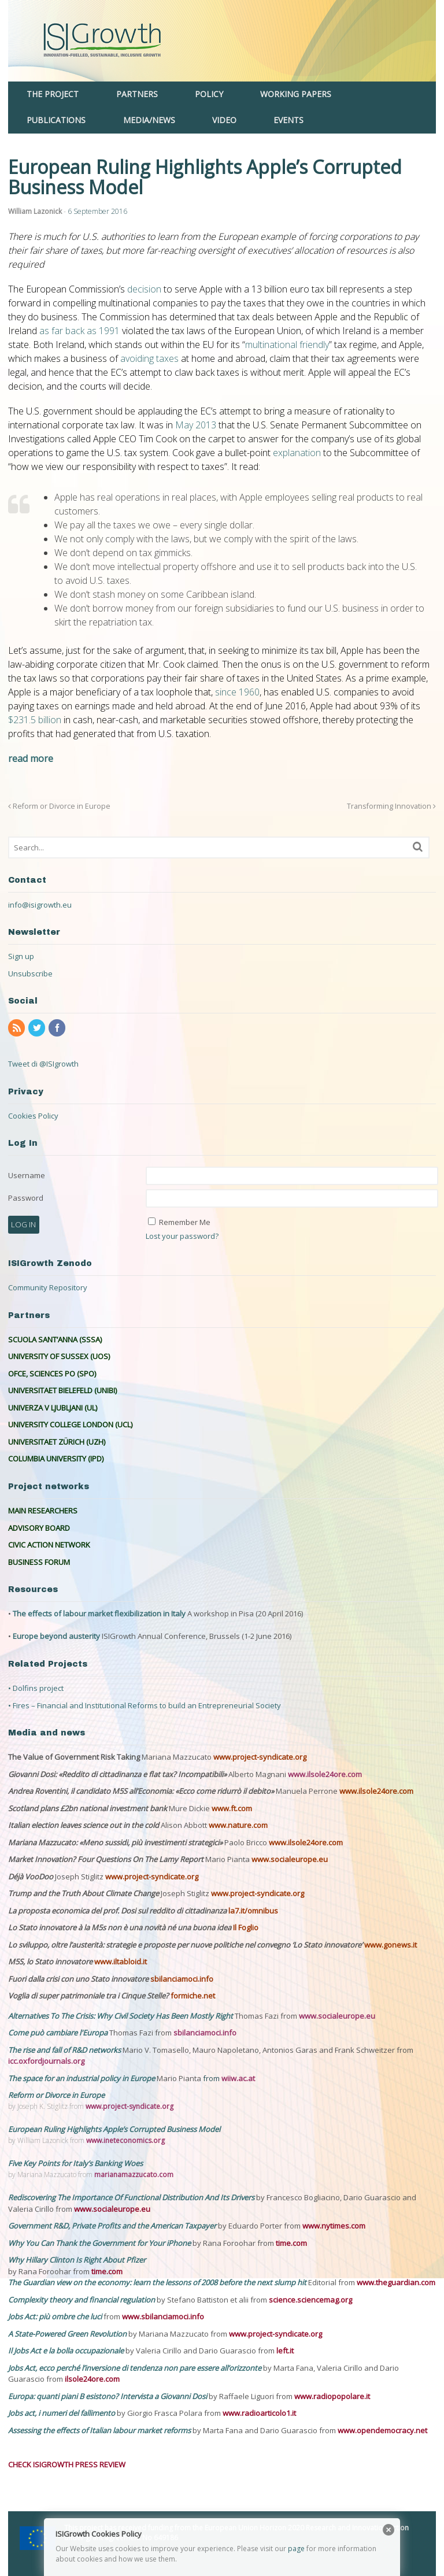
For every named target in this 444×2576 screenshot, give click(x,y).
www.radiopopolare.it (332, 2396)
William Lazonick (35, 211)
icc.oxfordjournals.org (46, 2061)
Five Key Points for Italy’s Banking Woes (75, 2163)
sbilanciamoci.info (181, 1979)
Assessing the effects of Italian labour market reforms (100, 2430)
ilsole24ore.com (92, 2379)
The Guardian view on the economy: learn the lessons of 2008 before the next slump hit (158, 2282)
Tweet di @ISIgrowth (43, 1063)
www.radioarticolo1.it (259, 2413)
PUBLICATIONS (56, 119)
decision (144, 289)
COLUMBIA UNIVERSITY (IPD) (55, 1458)
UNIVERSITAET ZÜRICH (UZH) (56, 1442)
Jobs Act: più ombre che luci (55, 2316)
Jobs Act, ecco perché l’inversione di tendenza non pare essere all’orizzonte (135, 2368)
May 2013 (195, 425)
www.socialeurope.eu (289, 1859)
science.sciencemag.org (310, 2299)
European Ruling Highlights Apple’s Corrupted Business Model (114, 2129)
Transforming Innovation (391, 806)
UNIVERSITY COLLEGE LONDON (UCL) (70, 1424)
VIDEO (224, 119)
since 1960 (237, 692)
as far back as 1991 (79, 330)
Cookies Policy (33, 1116)
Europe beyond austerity (56, 1636)
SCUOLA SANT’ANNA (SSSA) (55, 1339)
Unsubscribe (30, 973)
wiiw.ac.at (238, 2078)
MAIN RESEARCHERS (42, 1510)
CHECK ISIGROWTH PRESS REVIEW (66, 2464)
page (296, 2548)
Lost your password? (182, 1236)
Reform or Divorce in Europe (59, 806)
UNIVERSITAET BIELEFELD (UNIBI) (62, 1390)
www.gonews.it (390, 1945)
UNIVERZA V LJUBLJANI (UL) (52, 1407)
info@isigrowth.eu (40, 905)
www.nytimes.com (333, 2225)
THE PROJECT (53, 93)
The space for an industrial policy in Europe (81, 2078)
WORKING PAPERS (295, 93)
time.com (291, 2243)
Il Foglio (245, 1927)
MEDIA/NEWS (149, 119)
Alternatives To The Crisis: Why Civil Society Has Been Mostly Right (120, 2016)
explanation (297, 452)
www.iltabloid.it (120, 1961)
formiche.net (193, 1995)
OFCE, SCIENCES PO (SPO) (52, 1373)
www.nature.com (238, 1825)
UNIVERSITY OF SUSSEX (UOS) (59, 1356)
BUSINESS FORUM (39, 1562)
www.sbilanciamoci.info (163, 2316)
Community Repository (47, 1287)
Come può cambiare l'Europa (58, 2032)
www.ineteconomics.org (125, 2140)
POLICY (209, 93)
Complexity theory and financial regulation (81, 2299)
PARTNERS (137, 93)
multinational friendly (287, 344)
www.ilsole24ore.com (325, 1774)
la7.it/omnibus (253, 1910)
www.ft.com (232, 1808)
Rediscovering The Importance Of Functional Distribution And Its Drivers (132, 2197)
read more (30, 758)
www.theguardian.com (396, 2282)
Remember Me (184, 1222)
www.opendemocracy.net (382, 2430)
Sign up (21, 956)
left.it (285, 2350)
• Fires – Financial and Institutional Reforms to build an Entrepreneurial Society (144, 1705)
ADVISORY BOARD (39, 1528)
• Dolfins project (36, 1688)
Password (25, 1198)
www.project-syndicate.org (259, 1757)
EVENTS (288, 119)
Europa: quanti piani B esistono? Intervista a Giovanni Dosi (108, 2396)
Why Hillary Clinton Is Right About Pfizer (77, 2260)
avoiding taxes (149, 358)
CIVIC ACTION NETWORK (49, 1544)
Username (26, 1175)
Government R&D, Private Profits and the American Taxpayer (112, 2225)
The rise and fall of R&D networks (65, 2050)
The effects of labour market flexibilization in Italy (99, 1613)
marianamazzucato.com (133, 2174)
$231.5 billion (34, 719)
